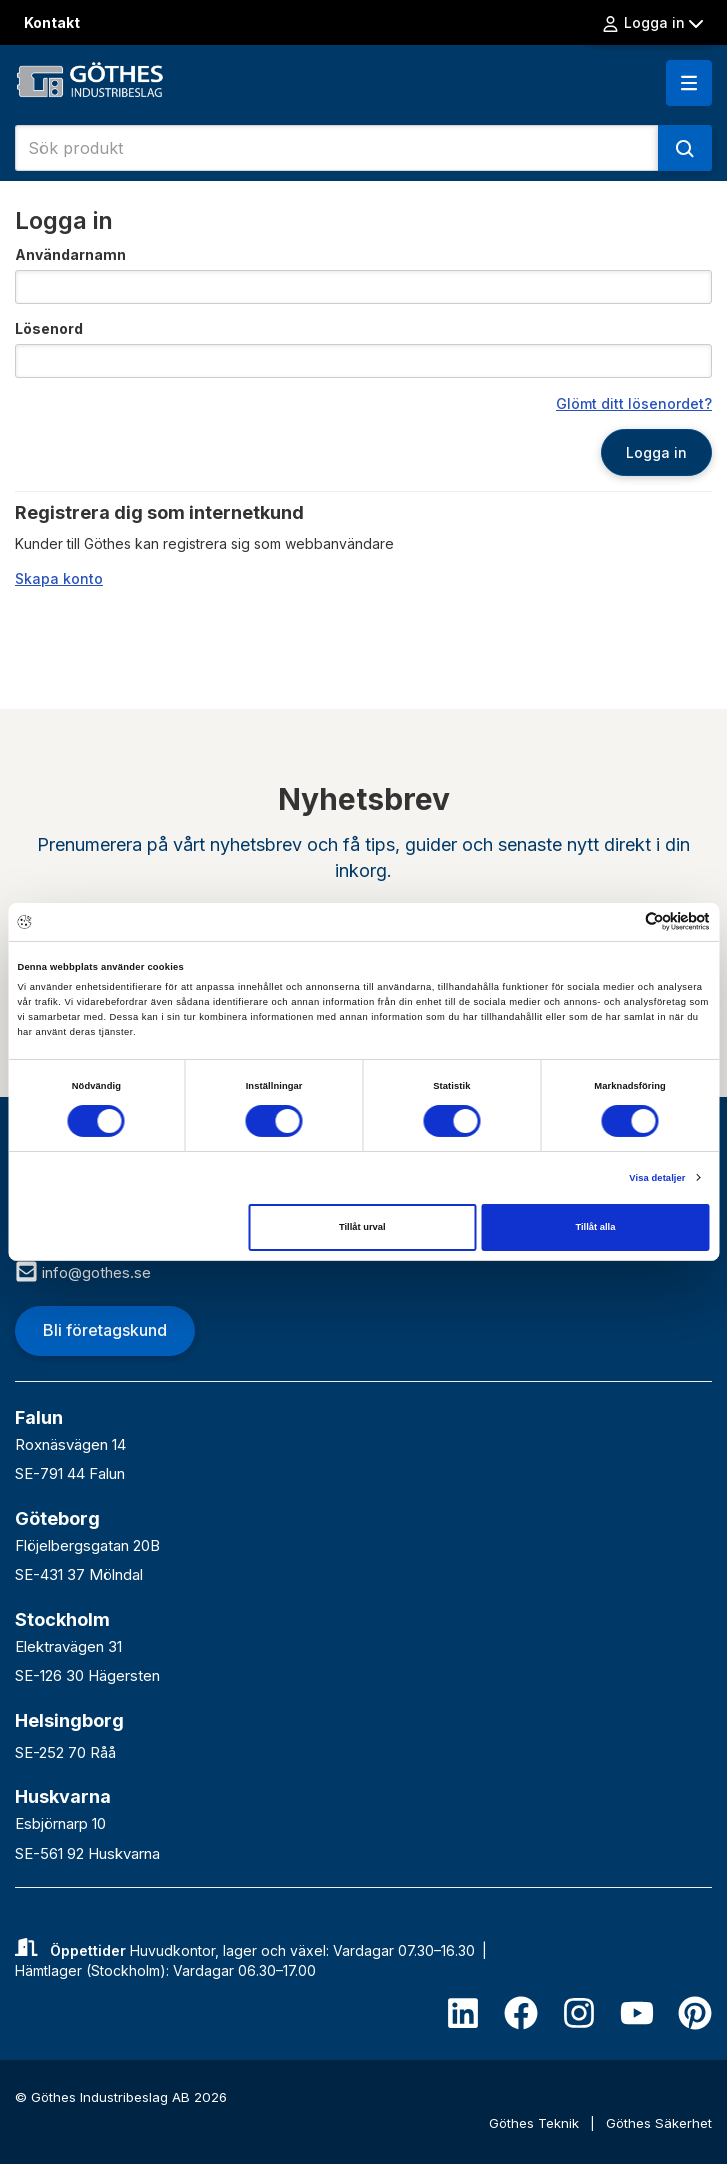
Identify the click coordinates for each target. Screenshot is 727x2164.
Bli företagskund (105, 1330)
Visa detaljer (657, 1178)
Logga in (652, 23)
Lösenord (49, 328)
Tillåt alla (595, 1227)
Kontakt (52, 22)
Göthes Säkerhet (659, 2123)
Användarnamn (70, 254)
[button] (689, 83)
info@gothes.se (83, 1272)
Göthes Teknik (536, 2123)
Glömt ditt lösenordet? (634, 403)
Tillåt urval (362, 1227)
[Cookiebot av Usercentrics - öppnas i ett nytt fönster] (622, 921)
